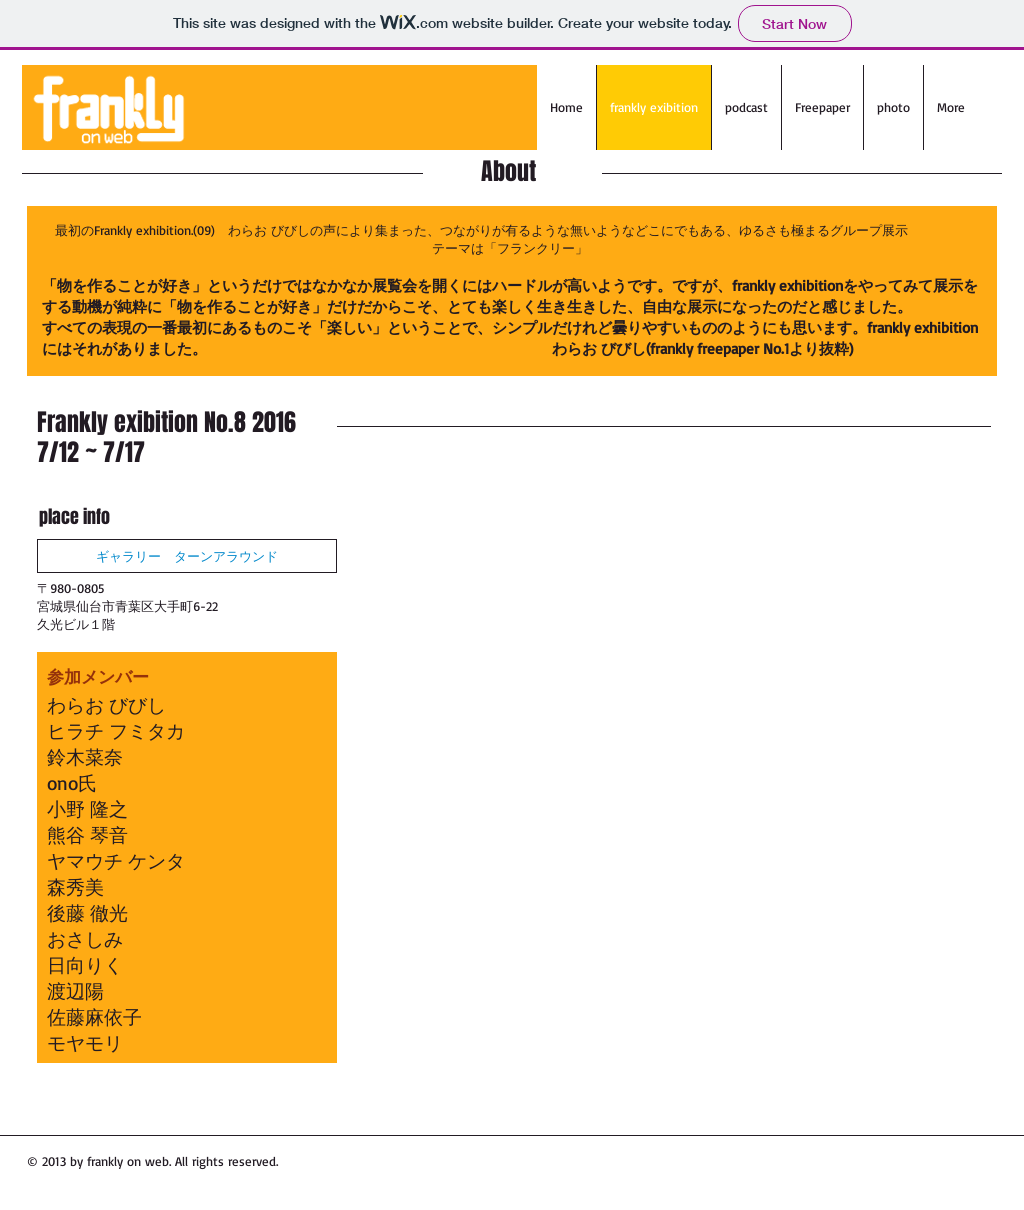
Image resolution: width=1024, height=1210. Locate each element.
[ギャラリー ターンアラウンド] (187, 556)
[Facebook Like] (462, 1170)
